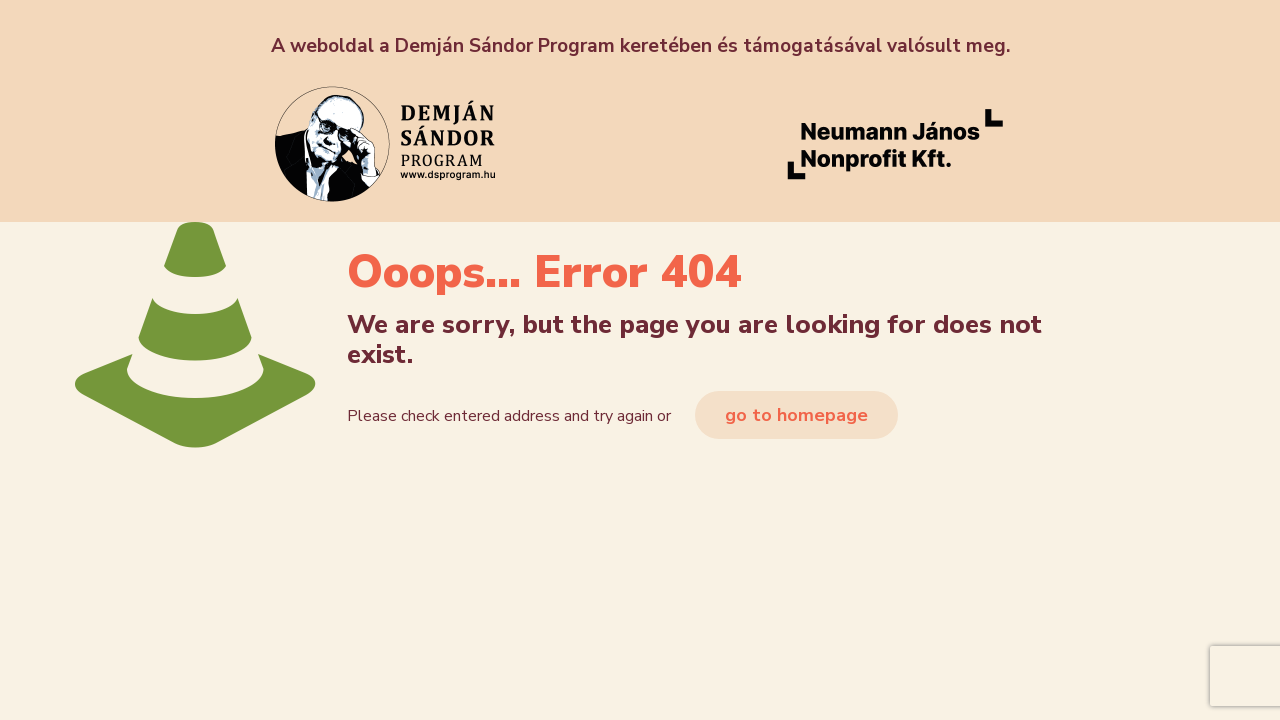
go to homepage (796, 415)
